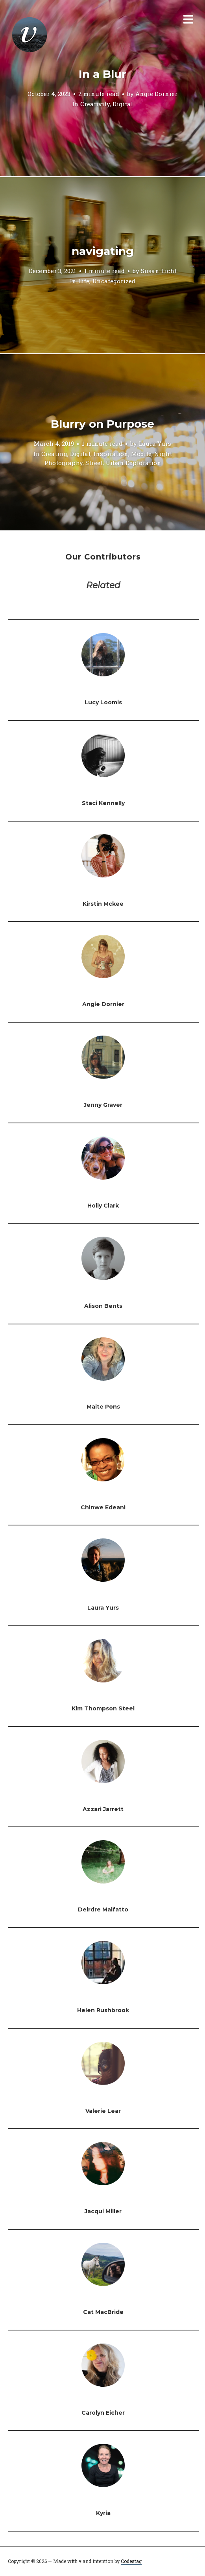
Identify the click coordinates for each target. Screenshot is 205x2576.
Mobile (141, 454)
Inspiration (110, 454)
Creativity (95, 104)
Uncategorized (113, 281)
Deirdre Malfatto (103, 1909)
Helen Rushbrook (103, 2010)
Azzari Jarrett (103, 1809)
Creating (54, 454)
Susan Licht (159, 271)
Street (94, 463)
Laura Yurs (155, 443)
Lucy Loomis (103, 702)
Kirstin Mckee (103, 903)
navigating (103, 251)
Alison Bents (103, 1305)
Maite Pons (103, 1406)
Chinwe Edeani (103, 1507)
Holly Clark (103, 1205)
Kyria (103, 2513)
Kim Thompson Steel (103, 1708)
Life (83, 281)
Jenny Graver (103, 1104)
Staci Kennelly (103, 803)
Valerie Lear (103, 2110)
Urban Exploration (133, 463)
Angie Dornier (156, 94)
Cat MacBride (103, 2312)
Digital (123, 104)
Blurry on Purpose (102, 423)
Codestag (131, 2561)
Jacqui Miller (103, 2211)
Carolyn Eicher (103, 2412)
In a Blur (102, 74)
